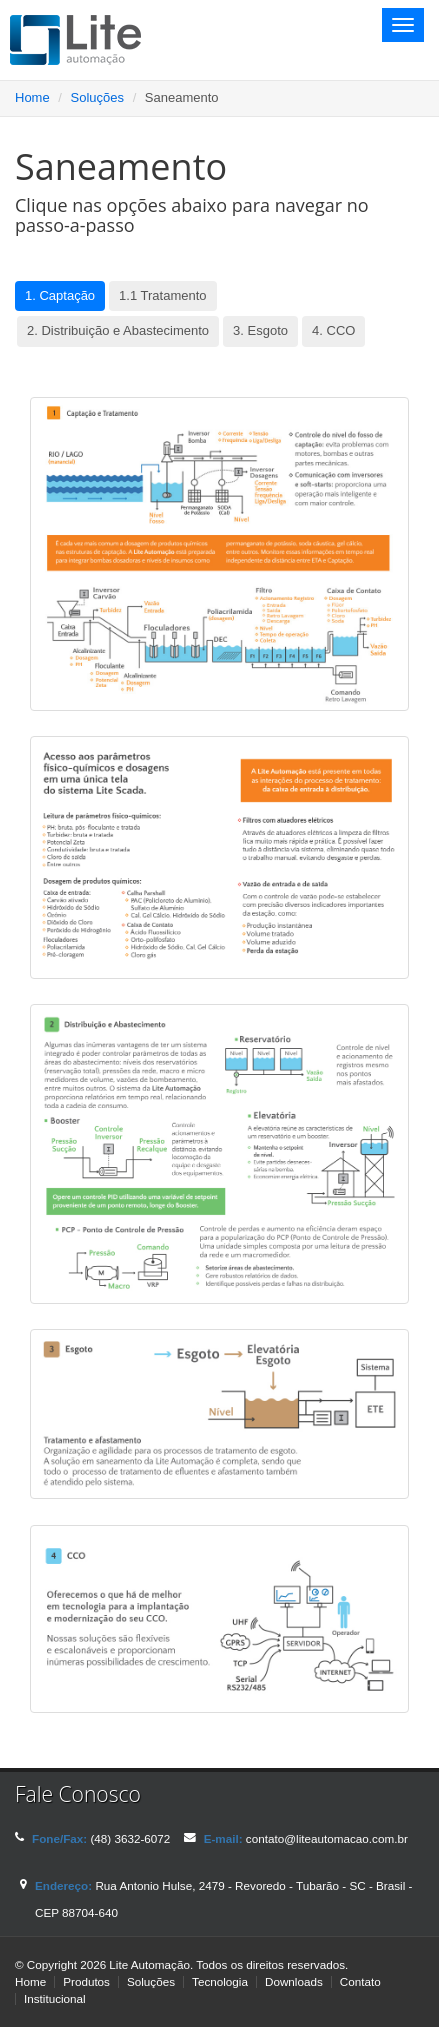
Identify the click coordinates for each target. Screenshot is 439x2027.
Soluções (97, 97)
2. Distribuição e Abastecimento (118, 330)
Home (32, 97)
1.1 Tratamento (162, 295)
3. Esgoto (260, 330)
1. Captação (60, 295)
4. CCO (333, 330)
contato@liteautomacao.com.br (327, 1838)
